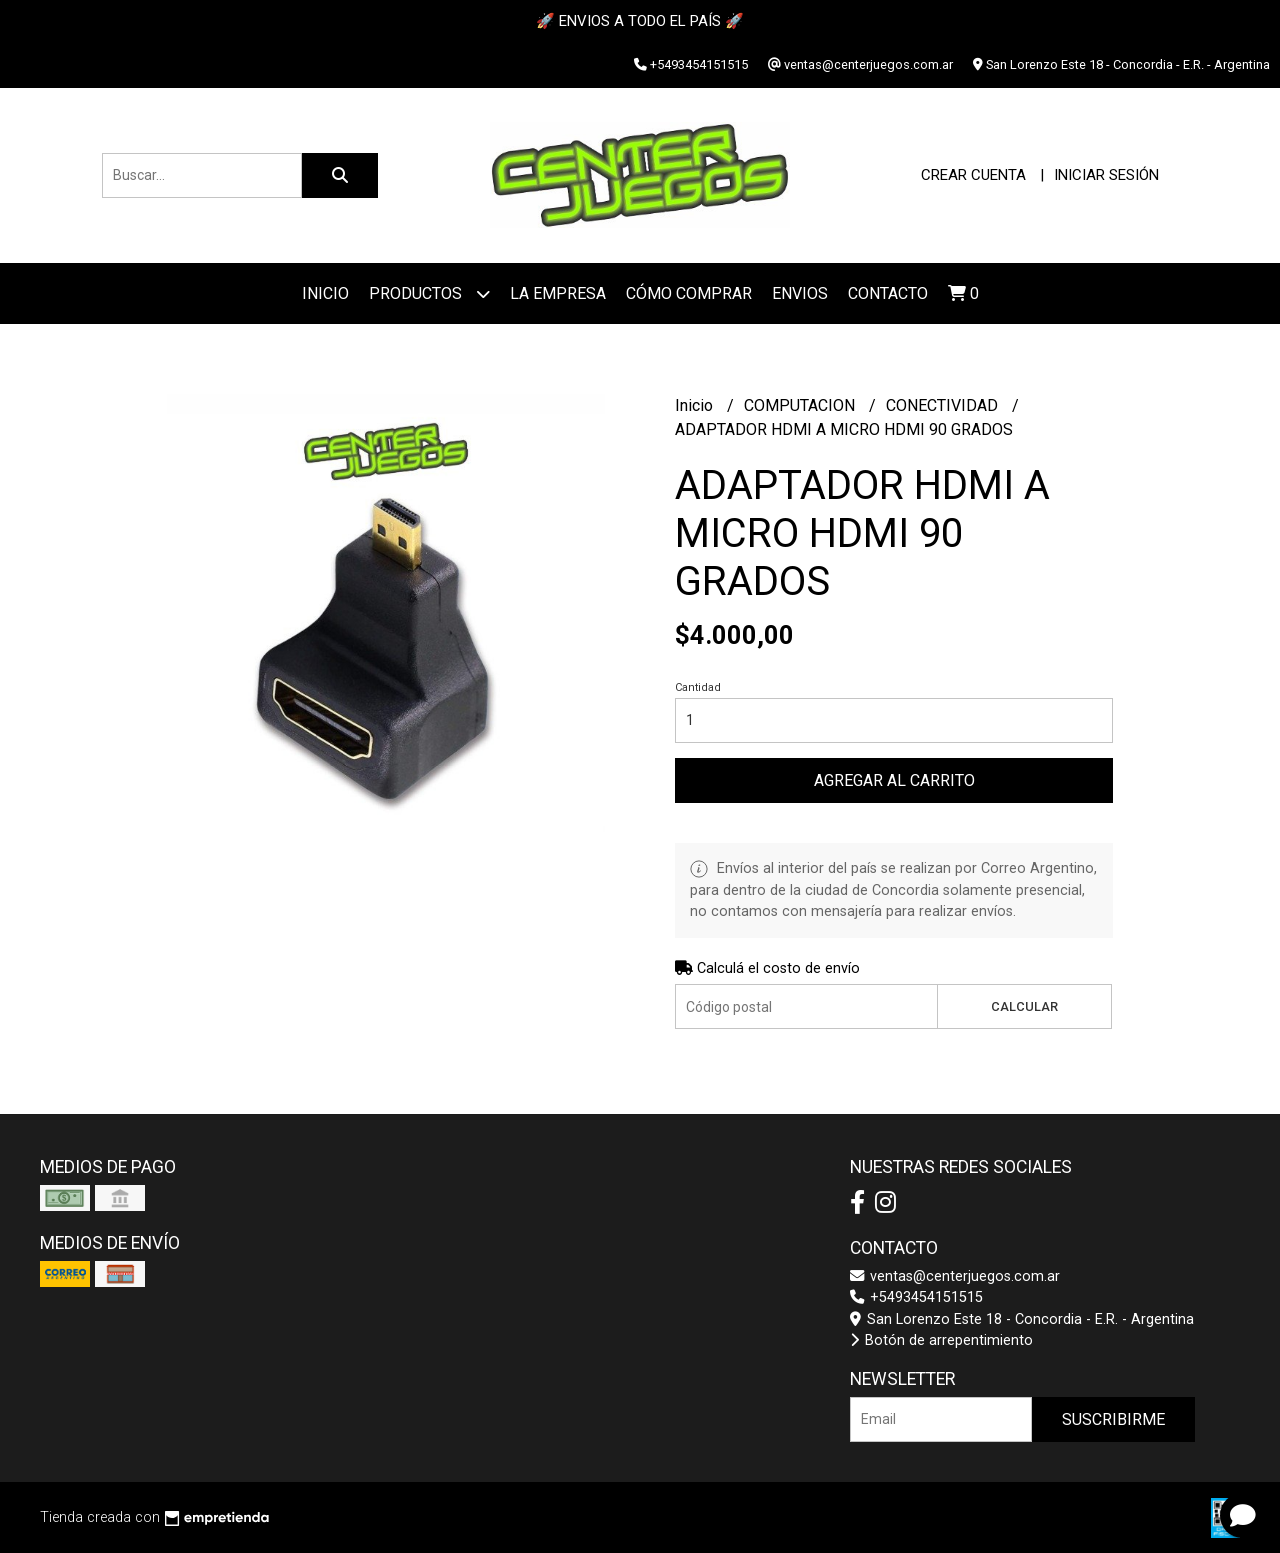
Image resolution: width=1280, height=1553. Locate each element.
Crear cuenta (973, 175)
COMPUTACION (801, 405)
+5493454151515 (916, 1297)
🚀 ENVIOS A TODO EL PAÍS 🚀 (640, 21)
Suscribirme (1113, 1419)
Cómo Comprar (689, 293)
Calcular (1024, 1006)
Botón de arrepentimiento (941, 1340)
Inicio (325, 293)
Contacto (888, 293)
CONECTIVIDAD (944, 405)
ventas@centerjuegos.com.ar (955, 1276)
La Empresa (558, 293)
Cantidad (698, 687)
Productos (429, 293)
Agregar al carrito (894, 780)
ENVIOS (800, 293)
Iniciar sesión (1106, 175)
